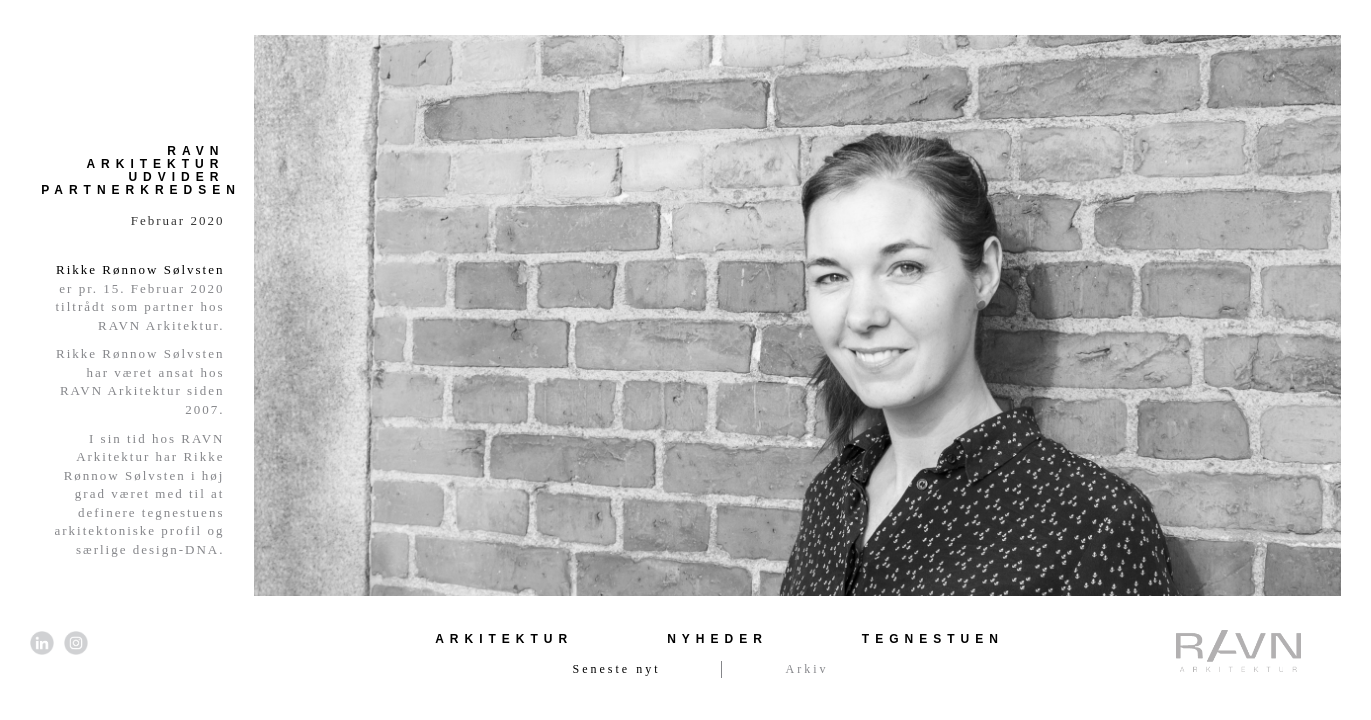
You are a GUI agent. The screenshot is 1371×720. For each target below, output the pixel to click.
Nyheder (717, 639)
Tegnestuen (933, 639)
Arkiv (807, 669)
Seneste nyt (617, 669)
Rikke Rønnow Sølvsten (140, 269)
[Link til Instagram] (76, 643)
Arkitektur (504, 639)
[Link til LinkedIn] (42, 643)
